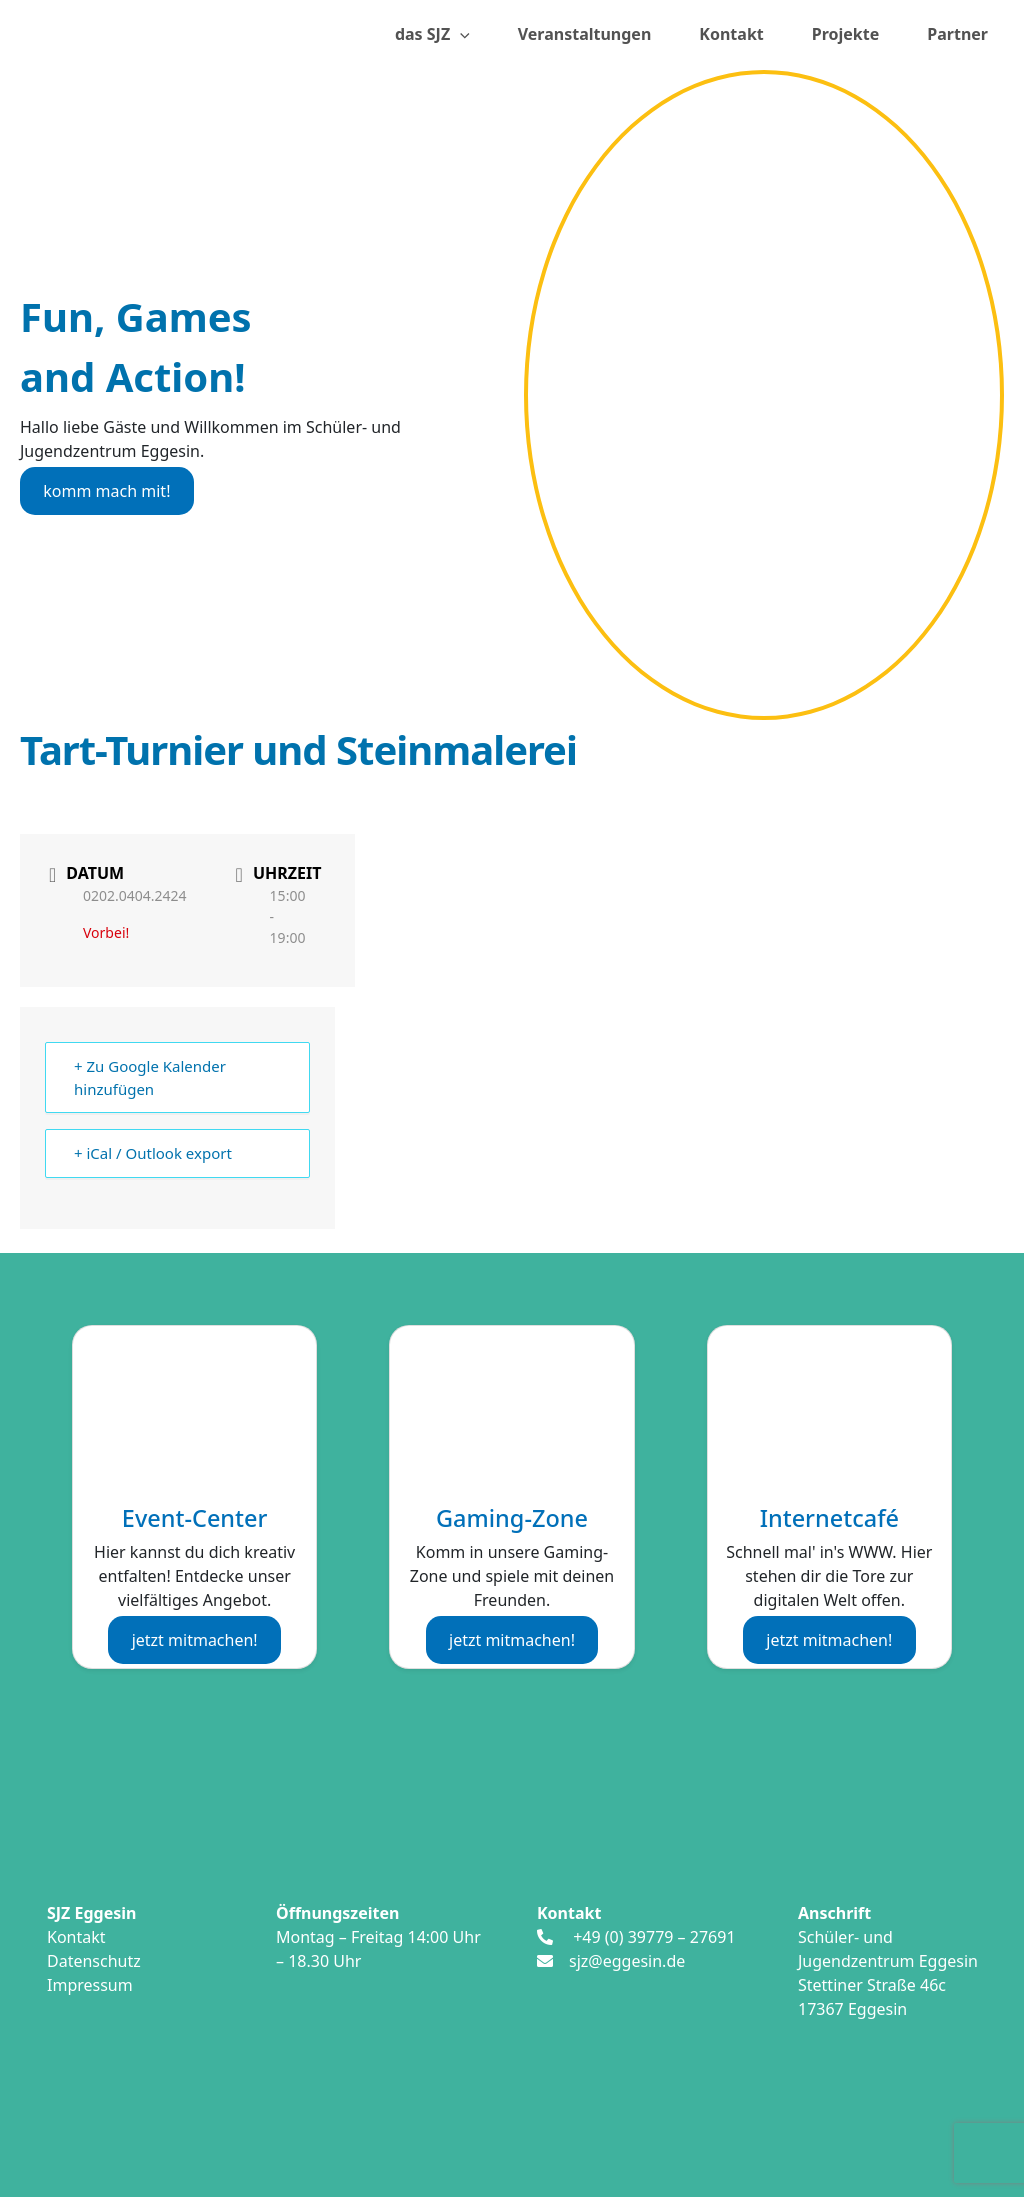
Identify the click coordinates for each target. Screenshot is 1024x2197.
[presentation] (460, 34)
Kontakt (731, 34)
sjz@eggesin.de (627, 1961)
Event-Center (195, 1518)
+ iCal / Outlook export (153, 1153)
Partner (957, 34)
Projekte (846, 34)
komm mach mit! (106, 491)
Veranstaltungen (585, 34)
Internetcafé (829, 1518)
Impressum (90, 1985)
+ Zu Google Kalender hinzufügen (150, 1077)
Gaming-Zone (512, 1518)
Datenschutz (94, 1961)
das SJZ (432, 34)
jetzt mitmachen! (195, 1640)
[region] (764, 395)
